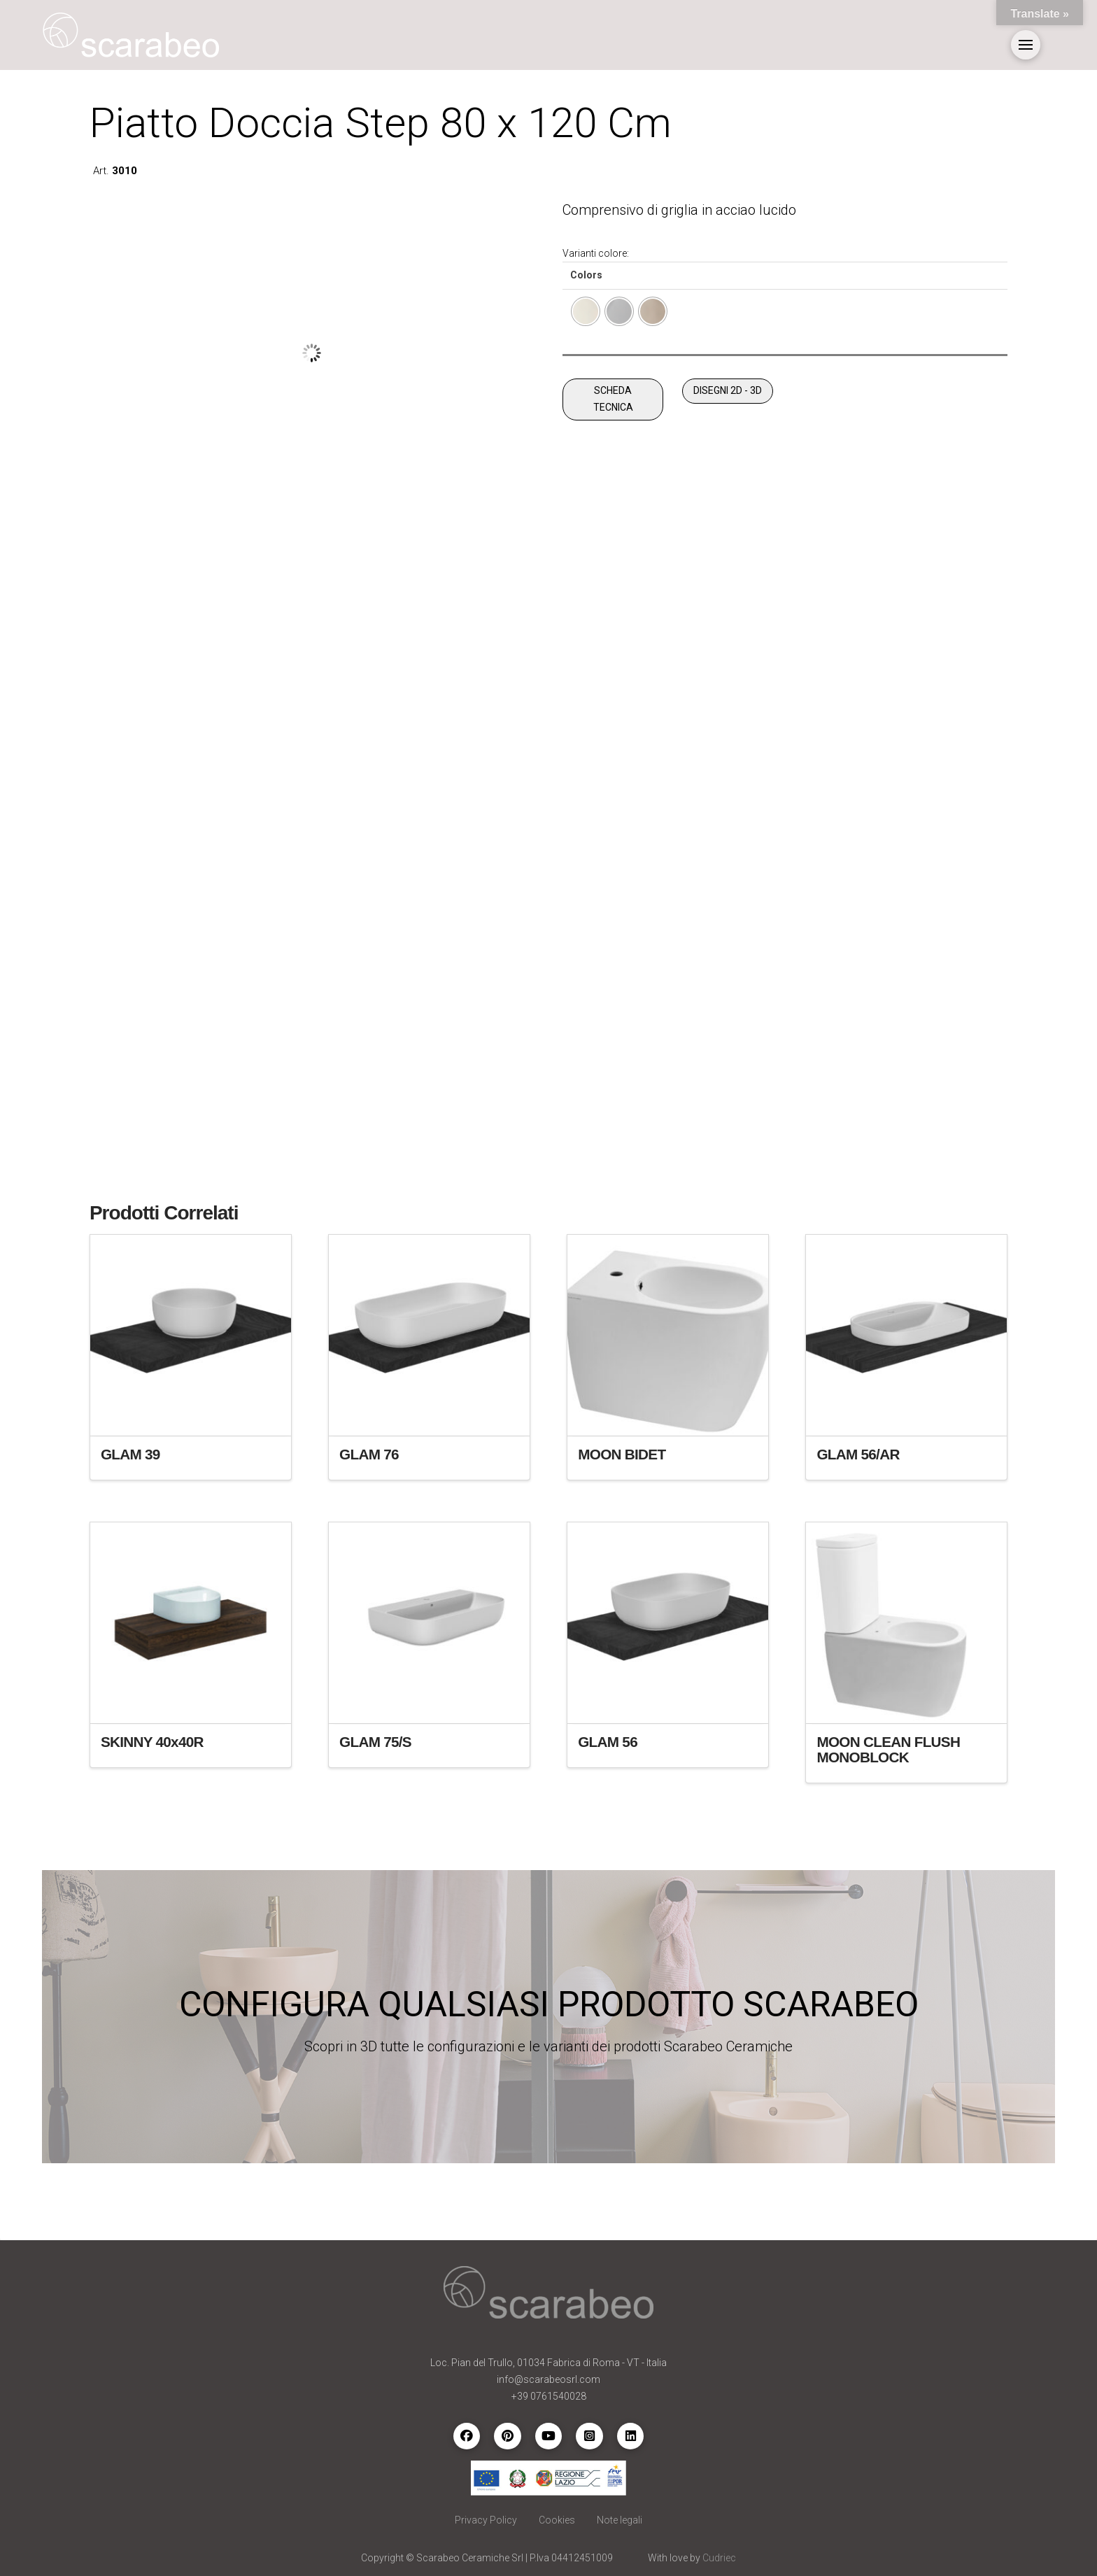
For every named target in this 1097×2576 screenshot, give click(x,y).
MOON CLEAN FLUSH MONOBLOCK (888, 1749)
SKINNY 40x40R (152, 1742)
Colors (586, 275)
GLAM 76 (369, 1454)
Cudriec (719, 2557)
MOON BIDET (621, 1454)
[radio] (586, 311)
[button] (1025, 44)
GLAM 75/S (375, 1742)
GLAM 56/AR (857, 1454)
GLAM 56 (607, 1742)
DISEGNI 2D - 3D (727, 390)
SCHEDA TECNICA (613, 399)
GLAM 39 (130, 1454)
